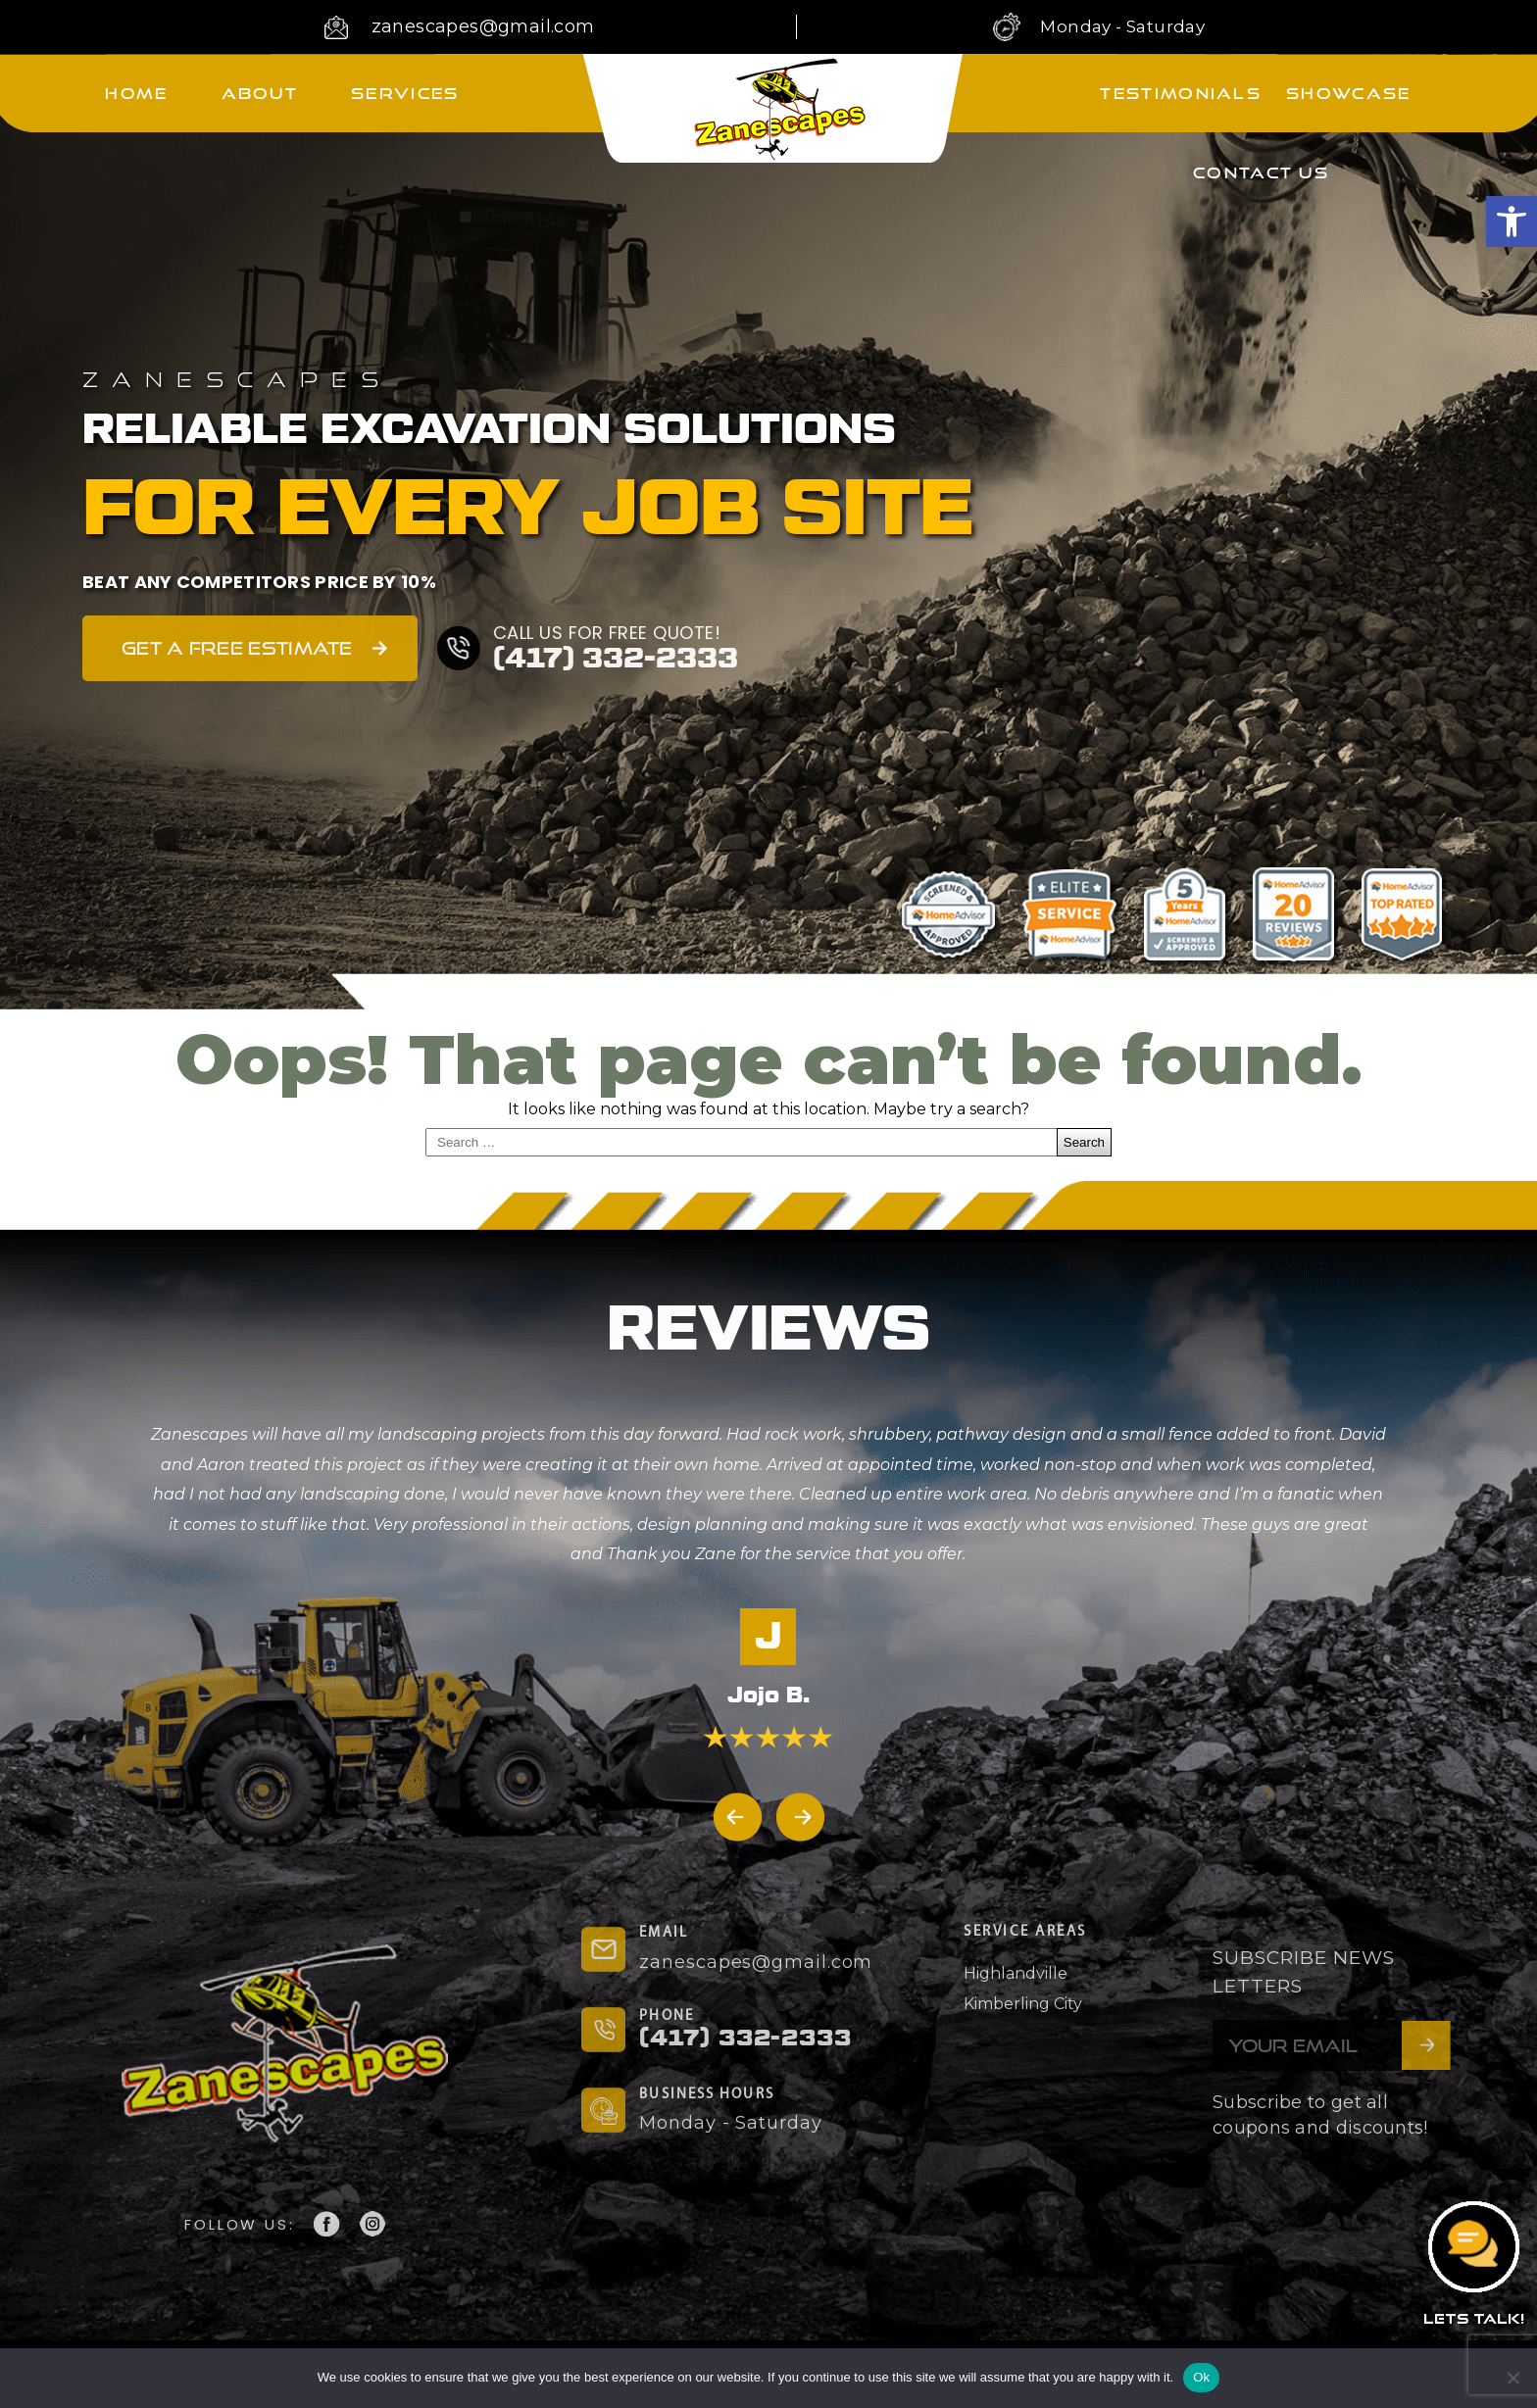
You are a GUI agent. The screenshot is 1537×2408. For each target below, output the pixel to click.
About (260, 93)
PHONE (666, 2016)
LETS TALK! (1473, 2318)
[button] (1511, 221)
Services (405, 93)
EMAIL (663, 1933)
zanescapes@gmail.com (483, 26)
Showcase (1348, 93)
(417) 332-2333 (615, 658)
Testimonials (1181, 93)
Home (136, 93)
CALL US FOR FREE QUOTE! (607, 632)
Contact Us (1261, 172)
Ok (1201, 2377)
